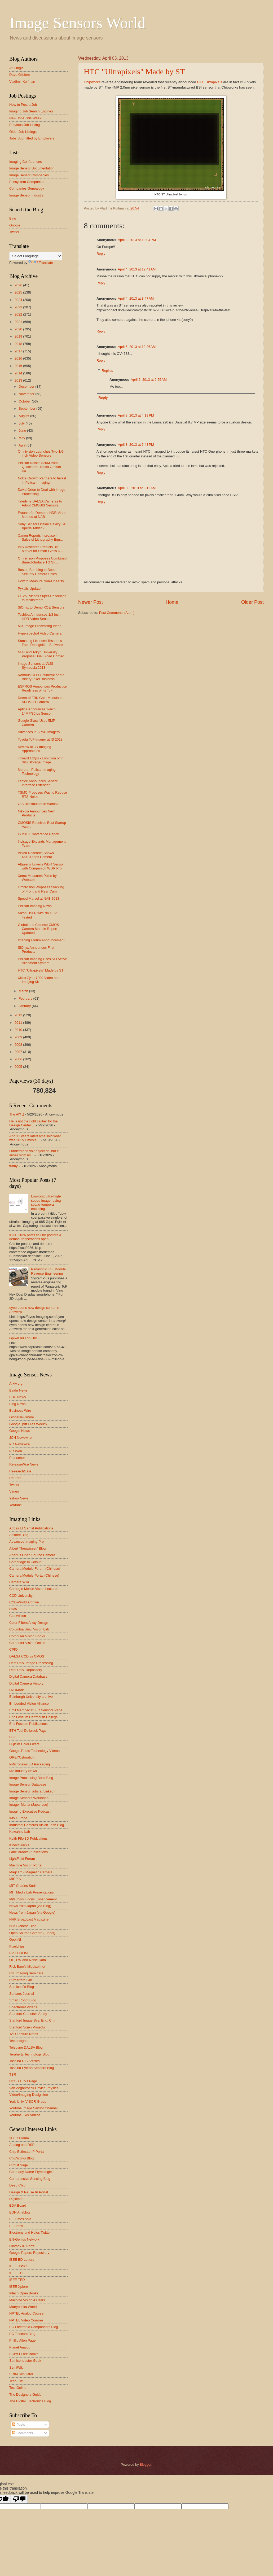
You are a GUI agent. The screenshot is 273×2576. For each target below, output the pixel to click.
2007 (19, 1052)
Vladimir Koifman (22, 82)
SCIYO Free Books (23, 2354)
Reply (100, 254)
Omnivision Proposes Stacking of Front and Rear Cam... (41, 889)
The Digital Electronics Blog (30, 2401)
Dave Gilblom (19, 75)
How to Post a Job (23, 105)
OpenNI (15, 1939)
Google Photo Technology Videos (34, 1751)
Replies (107, 371)
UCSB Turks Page (23, 2081)
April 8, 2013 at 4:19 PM (136, 415)
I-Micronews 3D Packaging (29, 1764)
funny (13, 1166)
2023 (19, 307)
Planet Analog (19, 2347)
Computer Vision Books (27, 1636)
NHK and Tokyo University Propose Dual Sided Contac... (42, 654)
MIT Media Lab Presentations (31, 1892)
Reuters (15, 1478)
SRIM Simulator (21, 2374)
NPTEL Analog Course (26, 2313)
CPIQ (13, 1649)
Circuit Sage (18, 2165)
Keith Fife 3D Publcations (28, 1838)
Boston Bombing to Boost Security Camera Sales (37, 572)
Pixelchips (17, 1946)
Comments (22, 2433)
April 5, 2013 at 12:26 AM (137, 347)
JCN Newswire (20, 1438)
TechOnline (17, 2388)
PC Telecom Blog (22, 2334)
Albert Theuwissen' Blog (27, 1548)
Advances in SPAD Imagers (39, 732)
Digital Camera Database (28, 1676)
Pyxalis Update (29, 589)
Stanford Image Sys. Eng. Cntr (32, 2020)
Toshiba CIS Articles (24, 2061)
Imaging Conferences (25, 162)
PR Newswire (19, 1444)
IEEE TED (17, 2280)
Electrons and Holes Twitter (30, 2232)
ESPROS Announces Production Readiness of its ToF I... (42, 688)
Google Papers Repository (29, 2253)
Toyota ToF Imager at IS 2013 (40, 739)
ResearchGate (20, 1471)
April (22, 445)
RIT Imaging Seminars (26, 1973)
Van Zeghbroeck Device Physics (33, 2088)
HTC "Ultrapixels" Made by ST (134, 71)
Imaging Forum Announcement (41, 940)
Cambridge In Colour (25, 1562)
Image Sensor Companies (29, 175)
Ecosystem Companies (26, 182)
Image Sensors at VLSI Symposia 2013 (35, 666)
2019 (19, 336)
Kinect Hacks (19, 1845)
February (26, 998)
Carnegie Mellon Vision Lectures (33, 1589)
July (22, 423)
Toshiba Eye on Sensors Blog (31, 2068)
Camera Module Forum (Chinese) (34, 1569)
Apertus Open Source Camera (32, 1555)
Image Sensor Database (27, 1784)
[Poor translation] (19, 2499)
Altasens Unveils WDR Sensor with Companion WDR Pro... (41, 866)
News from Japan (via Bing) (30, 1906)
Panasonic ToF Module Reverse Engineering (48, 1271)
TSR (12, 2074)
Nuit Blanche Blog (22, 1926)
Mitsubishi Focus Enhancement (33, 1899)
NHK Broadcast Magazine (29, 1919)
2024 (19, 300)
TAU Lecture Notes (23, 2034)
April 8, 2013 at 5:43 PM (136, 445)
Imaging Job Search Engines (31, 111)
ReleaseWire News (23, 1464)
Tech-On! (16, 2381)
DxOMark (16, 1690)
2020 (19, 329)
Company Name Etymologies (31, 2172)
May (22, 438)
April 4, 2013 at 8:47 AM (136, 298)
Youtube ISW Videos (24, 2115)
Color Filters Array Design (28, 1623)
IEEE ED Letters (21, 2260)
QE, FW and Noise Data (27, 1960)
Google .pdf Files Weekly (28, 1424)
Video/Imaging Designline (28, 2095)
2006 (19, 1059)
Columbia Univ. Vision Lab (29, 1629)
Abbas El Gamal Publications (31, 1528)
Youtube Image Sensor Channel (33, 2108)
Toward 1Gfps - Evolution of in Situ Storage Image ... (40, 760)
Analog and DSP (21, 2145)
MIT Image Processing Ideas (39, 626)
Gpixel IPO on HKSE (25, 1338)
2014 (19, 373)
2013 (19, 380)
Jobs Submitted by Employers (31, 138)
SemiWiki (16, 2367)
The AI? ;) (16, 1114)
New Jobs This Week (25, 118)
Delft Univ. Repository (25, 1670)
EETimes (16, 2226)
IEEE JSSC (18, 2266)
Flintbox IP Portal (22, 2246)
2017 (19, 351)
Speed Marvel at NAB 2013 (38, 898)
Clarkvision (17, 1616)
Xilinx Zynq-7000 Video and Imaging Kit (38, 980)
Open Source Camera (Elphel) (32, 1933)
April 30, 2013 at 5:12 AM (137, 488)
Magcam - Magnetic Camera (30, 1872)
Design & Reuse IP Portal (28, 2192)
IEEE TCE (17, 2273)
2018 (19, 344)
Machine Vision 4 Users (27, 2300)
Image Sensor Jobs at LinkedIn (32, 1791)
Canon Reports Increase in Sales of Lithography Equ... (40, 537)
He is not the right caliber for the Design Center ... (33, 1123)
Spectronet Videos (23, 2007)
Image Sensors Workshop (29, 1798)
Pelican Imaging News (34, 906)
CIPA (13, 1609)
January (25, 1006)
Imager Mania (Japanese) (28, 1805)
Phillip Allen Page (22, 2340)
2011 (19, 1023)
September (27, 408)
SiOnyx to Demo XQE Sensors (41, 607)
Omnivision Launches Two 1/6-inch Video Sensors (41, 453)
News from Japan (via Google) (32, 1912)
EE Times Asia (20, 2219)
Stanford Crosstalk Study (28, 2014)
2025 (19, 292)
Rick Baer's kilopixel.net (27, 1967)
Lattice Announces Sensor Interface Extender (38, 783)
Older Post (252, 602)
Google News (19, 1431)
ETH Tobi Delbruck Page (28, 1731)
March (24, 991)
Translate (40, 263)
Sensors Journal (21, 1994)
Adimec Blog (18, 1535)
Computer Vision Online (27, 1643)
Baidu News (18, 1390)
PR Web (15, 1451)
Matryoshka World (23, 2307)
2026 (19, 285)
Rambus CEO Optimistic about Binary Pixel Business (41, 677)
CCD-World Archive (24, 1602)
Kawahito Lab (19, 1832)
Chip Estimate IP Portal (27, 2152)
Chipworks (92, 82)
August (24, 416)
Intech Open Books (23, 2293)
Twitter (14, 232)
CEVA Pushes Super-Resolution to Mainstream (42, 598)
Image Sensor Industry (26, 195)
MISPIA (15, 1879)
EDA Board (17, 2205)
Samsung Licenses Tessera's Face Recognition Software (40, 643)
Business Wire (20, 1410)
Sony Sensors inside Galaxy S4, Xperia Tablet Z (42, 526)
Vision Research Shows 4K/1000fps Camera (36, 855)
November (27, 394)
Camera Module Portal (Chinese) (34, 1575)
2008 (19, 1045)
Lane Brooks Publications (28, 1852)
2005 (19, 1067)
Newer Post (90, 602)
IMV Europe (18, 1818)
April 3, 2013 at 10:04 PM (137, 240)
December (27, 386)
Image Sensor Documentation (31, 168)
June (23, 430)
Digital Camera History (26, 1683)
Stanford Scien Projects (27, 2027)
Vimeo (14, 1491)
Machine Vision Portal (25, 1865)
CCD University (21, 1596)
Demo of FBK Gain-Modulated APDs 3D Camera (40, 700)
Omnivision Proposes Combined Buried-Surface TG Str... (42, 560)
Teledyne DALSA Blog (26, 2047)
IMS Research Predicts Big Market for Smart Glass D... (40, 549)
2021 (19, 322)
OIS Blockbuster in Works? (38, 804)
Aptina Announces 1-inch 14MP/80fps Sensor (36, 711)
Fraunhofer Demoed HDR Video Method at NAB (42, 515)
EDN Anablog (19, 2212)
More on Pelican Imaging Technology (36, 772)
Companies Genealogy (26, 188)
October (25, 401)
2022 (19, 314)
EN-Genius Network (24, 2239)
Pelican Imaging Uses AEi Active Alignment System (42, 961)
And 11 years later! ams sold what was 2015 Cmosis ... (35, 1138)
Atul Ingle (16, 68)
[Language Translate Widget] (35, 256)
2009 (19, 1037)
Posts (18, 2424)
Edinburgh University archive (31, 1697)
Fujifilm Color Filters (24, 1744)
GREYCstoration (21, 1757)
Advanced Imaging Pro (26, 1541)
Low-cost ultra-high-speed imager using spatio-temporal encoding (46, 1202)
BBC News (17, 1397)
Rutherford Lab (20, 1980)
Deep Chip (17, 2185)
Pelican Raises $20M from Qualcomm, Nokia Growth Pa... (39, 467)
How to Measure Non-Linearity (41, 581)
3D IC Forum (19, 2138)
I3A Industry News (23, 1771)
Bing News (17, 1404)
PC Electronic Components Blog (33, 2327)
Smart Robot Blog (22, 2000)
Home (172, 602)
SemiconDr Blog (21, 1987)
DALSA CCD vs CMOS (26, 1656)
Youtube (15, 1505)
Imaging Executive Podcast (29, 1811)
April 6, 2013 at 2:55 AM (149, 380)
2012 (19, 1015)
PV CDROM (18, 1953)
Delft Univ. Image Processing (31, 1663)
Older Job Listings (23, 132)
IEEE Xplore (18, 2287)
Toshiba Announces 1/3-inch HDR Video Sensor (39, 616)
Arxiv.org (16, 1383)
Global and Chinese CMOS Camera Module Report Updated (38, 929)
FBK (12, 1737)
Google (14, 225)
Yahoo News (18, 1498)
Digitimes (16, 2199)
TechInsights (18, 2041)
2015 (19, 366)
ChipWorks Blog (21, 2158)
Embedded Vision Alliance (29, 1703)
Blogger (145, 2464)
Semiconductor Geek (25, 2361)
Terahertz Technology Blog (29, 2054)
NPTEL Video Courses (26, 2320)
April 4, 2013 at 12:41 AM (137, 269)
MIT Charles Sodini (23, 1886)
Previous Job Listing (24, 125)
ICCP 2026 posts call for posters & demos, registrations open (35, 1237)
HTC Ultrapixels (209, 82)
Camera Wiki (19, 1582)
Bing (12, 218)
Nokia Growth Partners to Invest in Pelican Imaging (42, 480)
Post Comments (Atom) (117, 613)
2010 (19, 1030)
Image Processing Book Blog (31, 1778)
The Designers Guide (25, 2394)
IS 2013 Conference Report (38, 834)
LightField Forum (22, 1859)
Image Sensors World (77, 23)
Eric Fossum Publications (28, 1724)
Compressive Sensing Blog (29, 2179)
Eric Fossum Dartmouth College (33, 1717)
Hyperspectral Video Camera (39, 633)
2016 (19, 358)
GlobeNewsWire (21, 1417)
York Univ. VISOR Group (27, 2101)
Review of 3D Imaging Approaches (34, 749)
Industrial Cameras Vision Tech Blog (36, 1825)
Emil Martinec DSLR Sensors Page (35, 1710)
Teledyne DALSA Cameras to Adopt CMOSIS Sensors (40, 503)
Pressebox (17, 1458)
